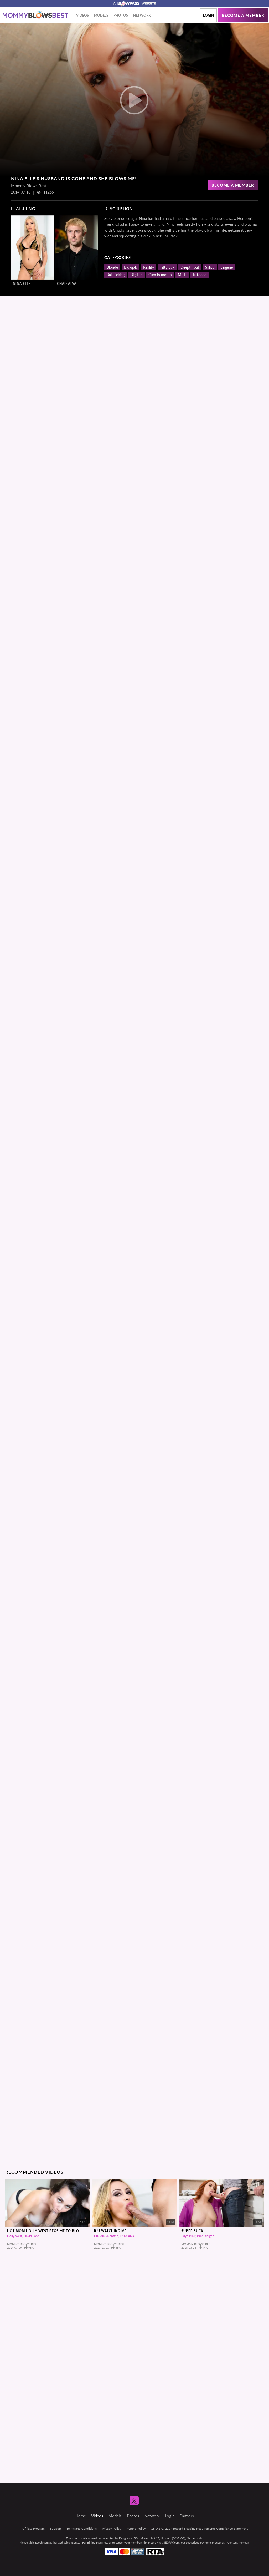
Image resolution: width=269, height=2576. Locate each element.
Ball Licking (116, 274)
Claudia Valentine (106, 2236)
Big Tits (136, 274)
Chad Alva (66, 284)
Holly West (14, 2236)
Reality (148, 267)
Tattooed (199, 274)
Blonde (112, 267)
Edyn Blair (188, 2236)
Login (208, 15)
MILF (182, 274)
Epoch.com (42, 2542)
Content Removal (238, 2542)
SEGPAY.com (171, 2542)
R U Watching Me (110, 2231)
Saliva (209, 267)
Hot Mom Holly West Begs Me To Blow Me (48, 2231)
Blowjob (130, 267)
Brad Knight (205, 2236)
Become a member (243, 15)
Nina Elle (22, 284)
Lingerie (226, 267)
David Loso (31, 2236)
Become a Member (232, 185)
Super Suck (192, 2231)
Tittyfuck (167, 267)
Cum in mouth (160, 274)
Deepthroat (189, 267)
